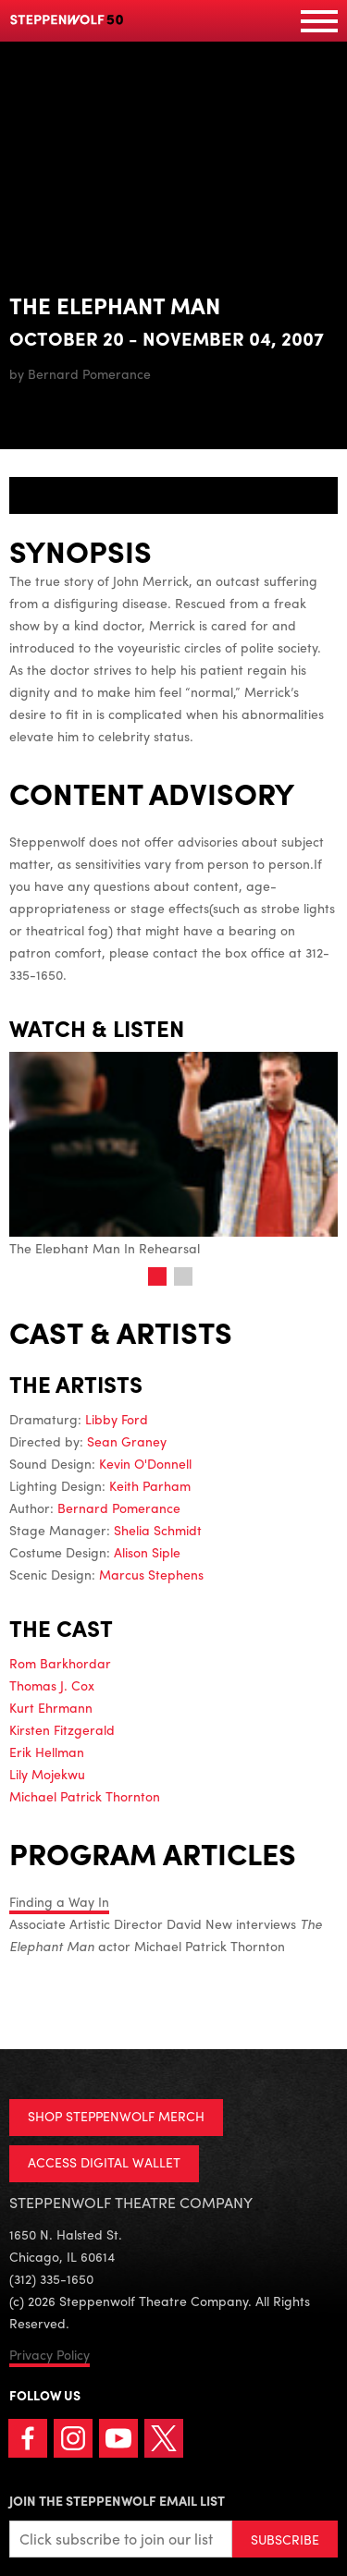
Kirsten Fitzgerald (62, 1729)
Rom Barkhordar (60, 1663)
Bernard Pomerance (118, 1507)
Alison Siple (147, 1552)
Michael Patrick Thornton (84, 1796)
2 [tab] (183, 1276)
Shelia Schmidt (158, 1529)
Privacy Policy (49, 2354)
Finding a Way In (59, 1901)
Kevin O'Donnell (145, 1463)
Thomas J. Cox (51, 1685)
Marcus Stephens (151, 1574)
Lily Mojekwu (47, 1773)
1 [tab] (157, 1276)
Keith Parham (150, 1485)
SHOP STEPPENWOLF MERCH (116, 2115)
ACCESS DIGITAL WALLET (104, 2162)
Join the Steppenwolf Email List (117, 2500)
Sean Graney (127, 1441)
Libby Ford (116, 1419)
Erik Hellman (46, 1751)
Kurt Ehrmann (51, 1707)
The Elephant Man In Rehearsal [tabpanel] (173, 1154)
